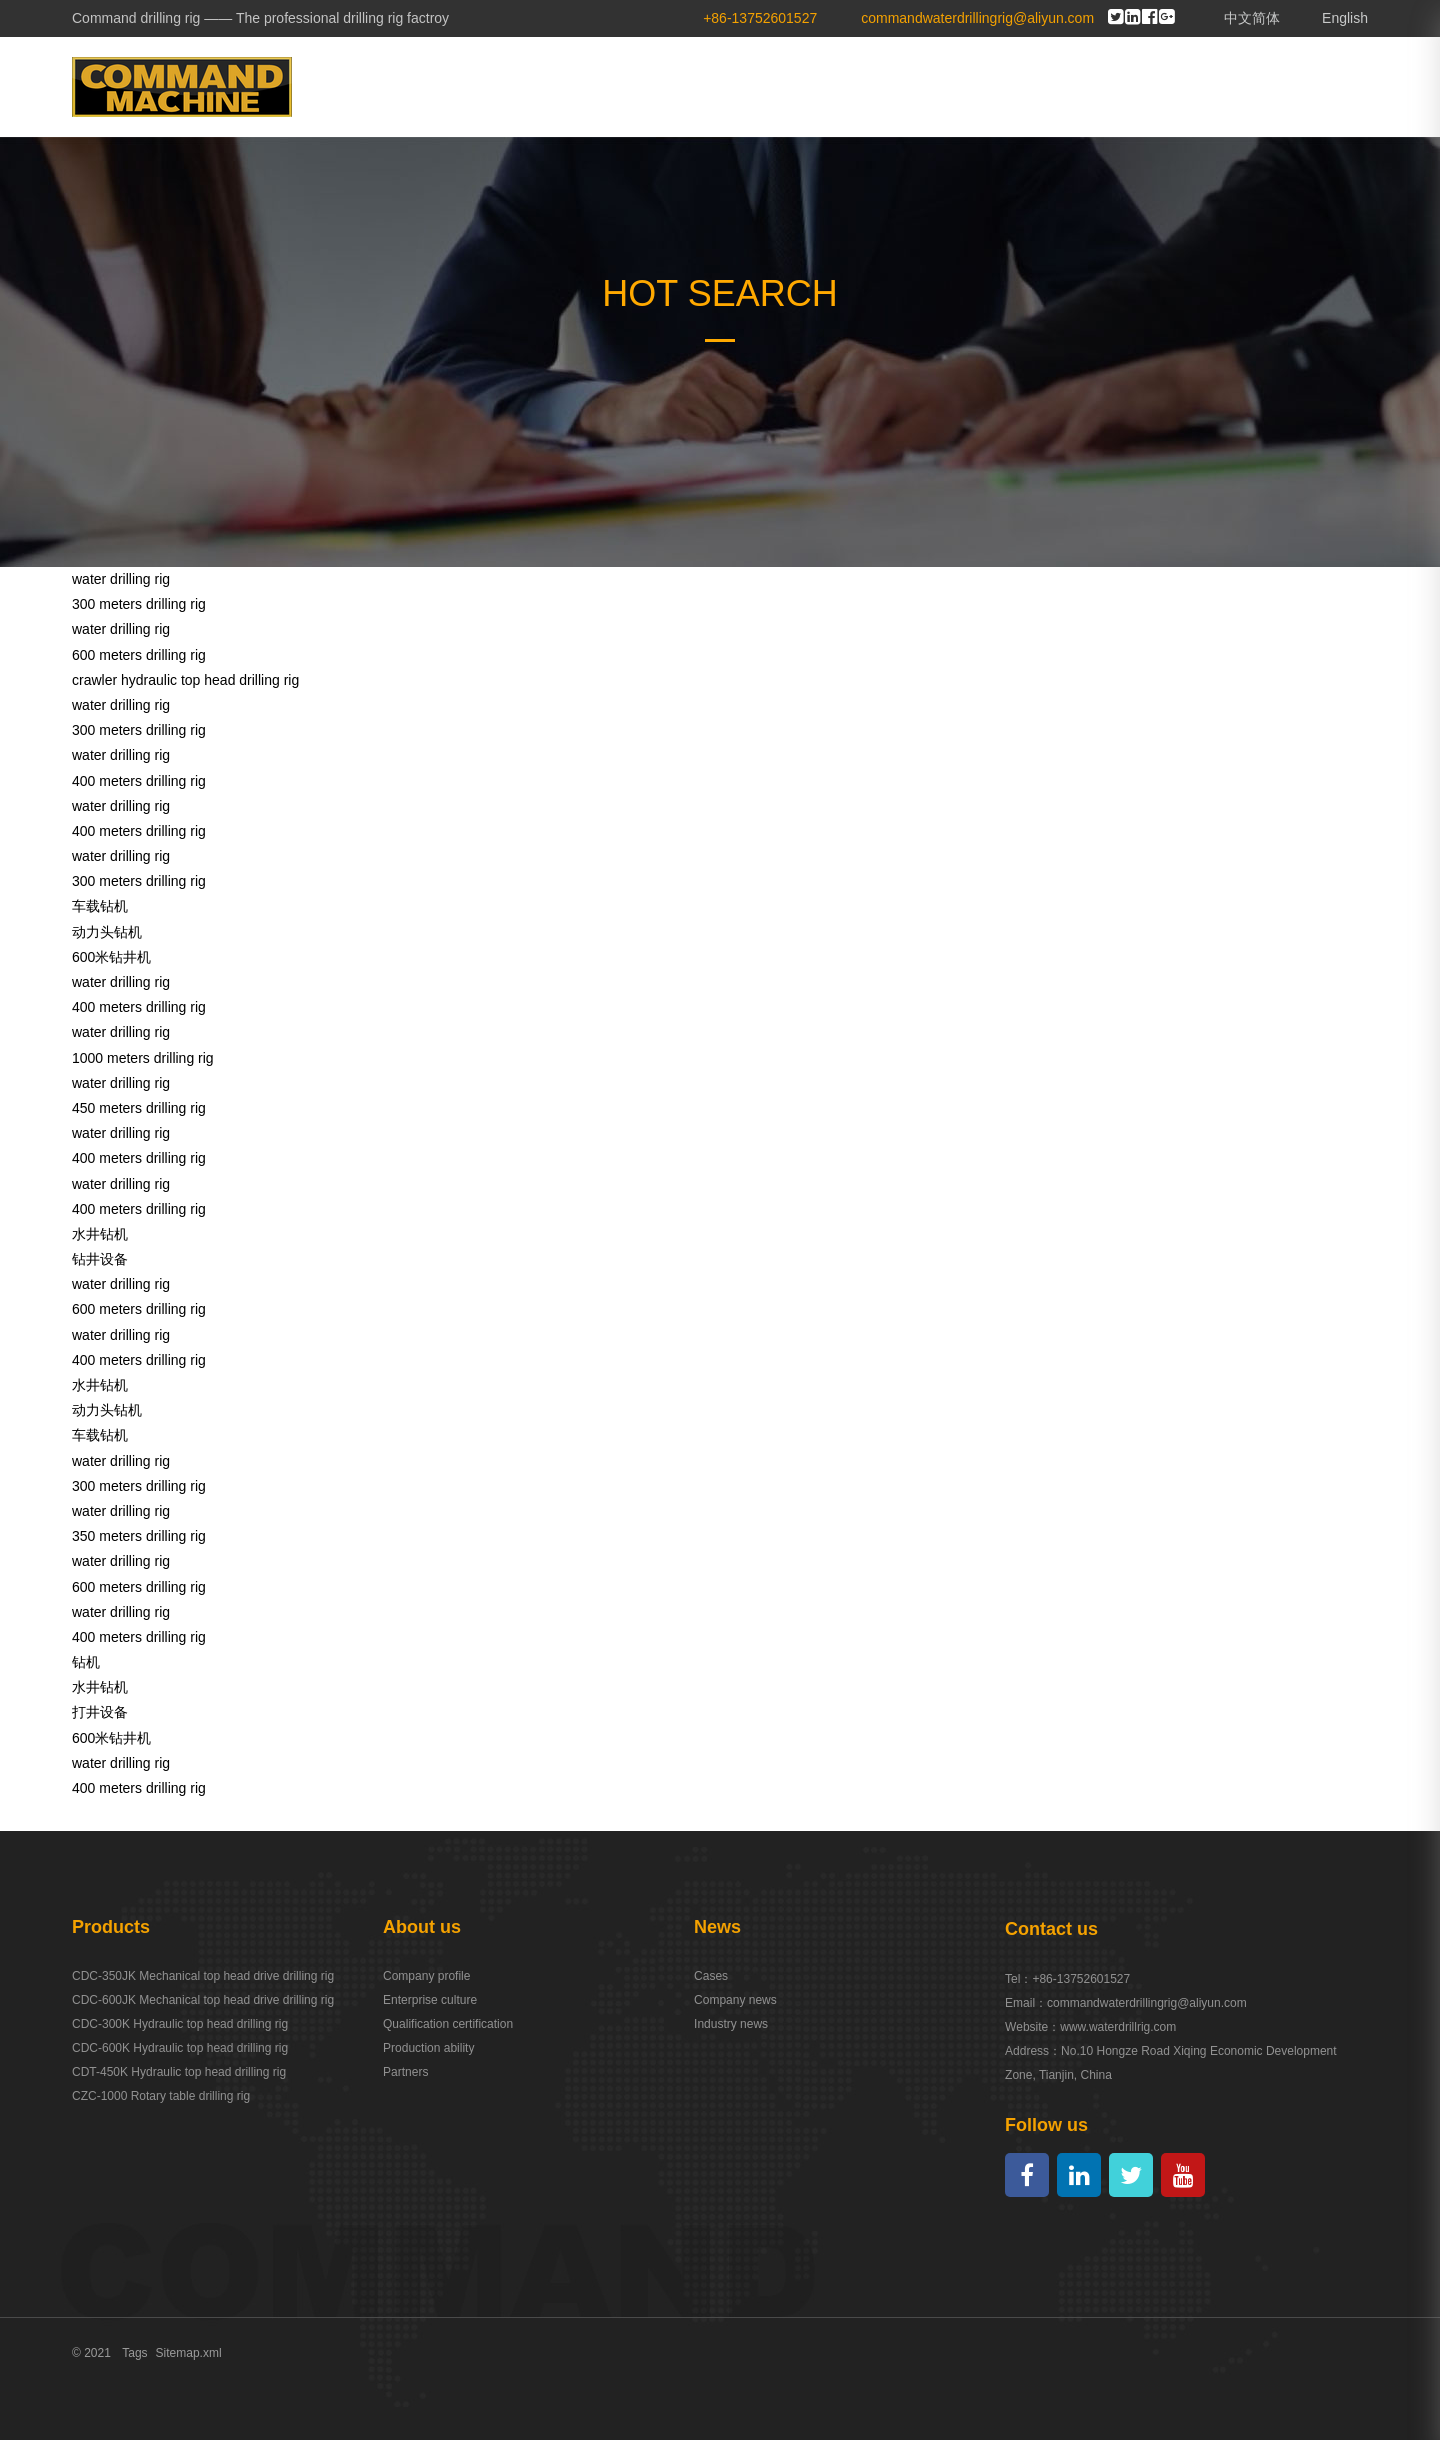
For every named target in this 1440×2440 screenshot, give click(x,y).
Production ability (428, 2048)
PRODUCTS (895, 86)
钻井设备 (100, 1259)
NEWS (1098, 86)
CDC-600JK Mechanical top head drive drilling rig (203, 2000)
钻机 (86, 1662)
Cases (711, 1976)
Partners (405, 2072)
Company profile (426, 1976)
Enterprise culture (430, 2000)
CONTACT (1310, 86)
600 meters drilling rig (139, 655)
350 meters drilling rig (139, 1536)
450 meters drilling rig (139, 1108)
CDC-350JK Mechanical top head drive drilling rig (203, 1976)
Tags (134, 2353)
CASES (1007, 86)
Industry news (731, 2024)
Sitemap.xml (189, 2353)
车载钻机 (100, 906)
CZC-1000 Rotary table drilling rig (161, 2096)
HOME (664, 86)
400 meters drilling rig (139, 781)
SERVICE (1197, 86)
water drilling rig (121, 579)
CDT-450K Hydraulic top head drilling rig (179, 2072)
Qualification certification (448, 2024)
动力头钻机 (107, 932)
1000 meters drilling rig (143, 1058)
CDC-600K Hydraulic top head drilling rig (180, 2048)
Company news (735, 2000)
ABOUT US (769, 86)
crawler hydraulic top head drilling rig (185, 680)
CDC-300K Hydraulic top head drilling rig (180, 2024)
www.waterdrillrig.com (1118, 2027)
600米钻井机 (111, 957)
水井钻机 (100, 1234)
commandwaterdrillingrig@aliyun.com (1147, 2003)
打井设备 (100, 1712)
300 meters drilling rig (139, 604)
